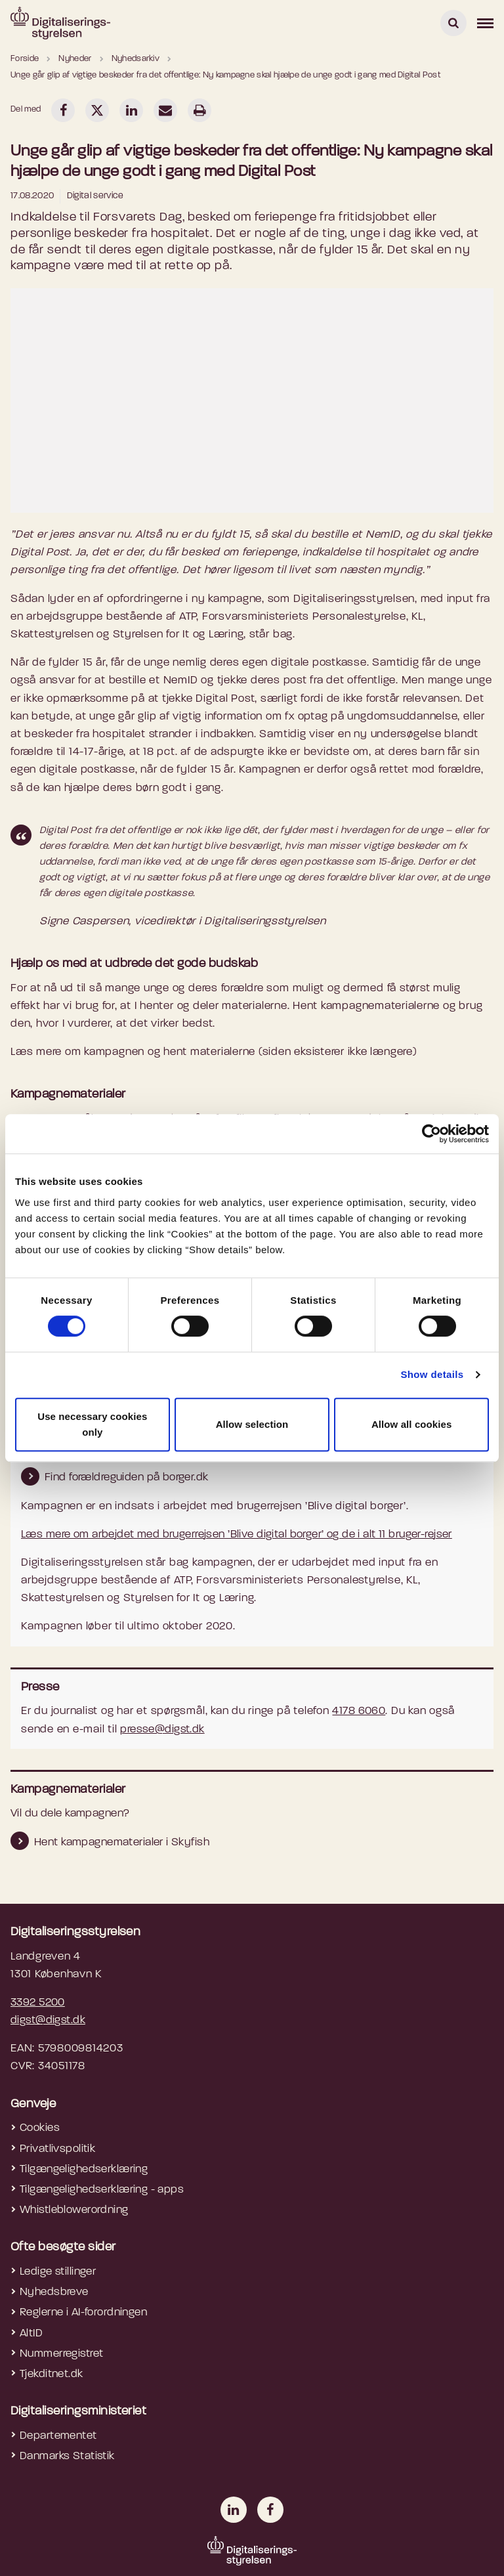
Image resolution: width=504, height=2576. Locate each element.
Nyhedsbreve (54, 2292)
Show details (431, 1374)
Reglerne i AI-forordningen (83, 2312)
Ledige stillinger (58, 2271)
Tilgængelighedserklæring (84, 2169)
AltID (31, 2333)
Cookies (40, 2128)
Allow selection (252, 1424)
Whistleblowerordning (74, 2210)
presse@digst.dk (162, 1729)
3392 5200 (37, 2002)
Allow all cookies (411, 1424)
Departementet (58, 2435)
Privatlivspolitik (57, 2149)
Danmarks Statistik (67, 2456)
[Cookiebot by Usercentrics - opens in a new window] (431, 1134)
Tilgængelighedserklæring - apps (102, 2189)
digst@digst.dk (47, 2020)
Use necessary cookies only (92, 1424)
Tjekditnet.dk (51, 2374)
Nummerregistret (61, 2353)
